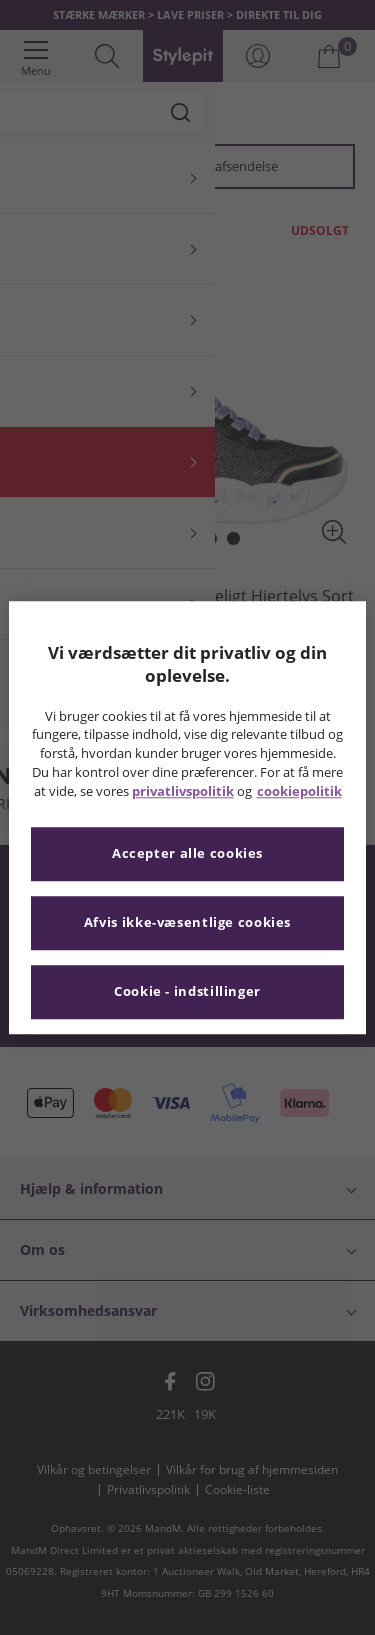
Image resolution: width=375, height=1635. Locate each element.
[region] (187, 817)
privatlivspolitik (183, 791)
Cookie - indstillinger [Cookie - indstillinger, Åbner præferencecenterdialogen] (187, 991)
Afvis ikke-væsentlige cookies (187, 922)
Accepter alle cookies (187, 853)
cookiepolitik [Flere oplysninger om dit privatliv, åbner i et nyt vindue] (299, 791)
